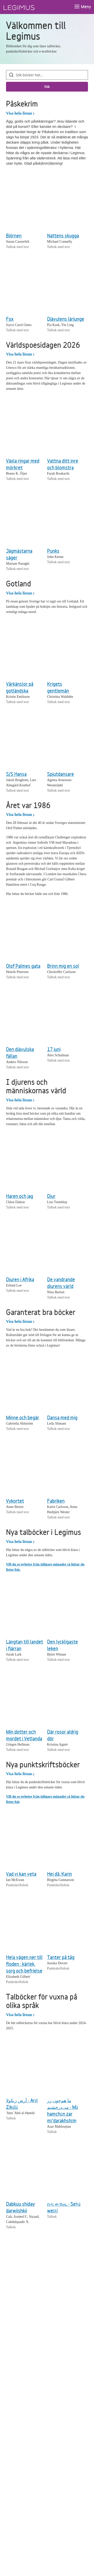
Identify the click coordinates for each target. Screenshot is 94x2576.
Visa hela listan (20, 113)
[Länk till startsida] (28, 7)
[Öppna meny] (82, 7)
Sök (47, 87)
